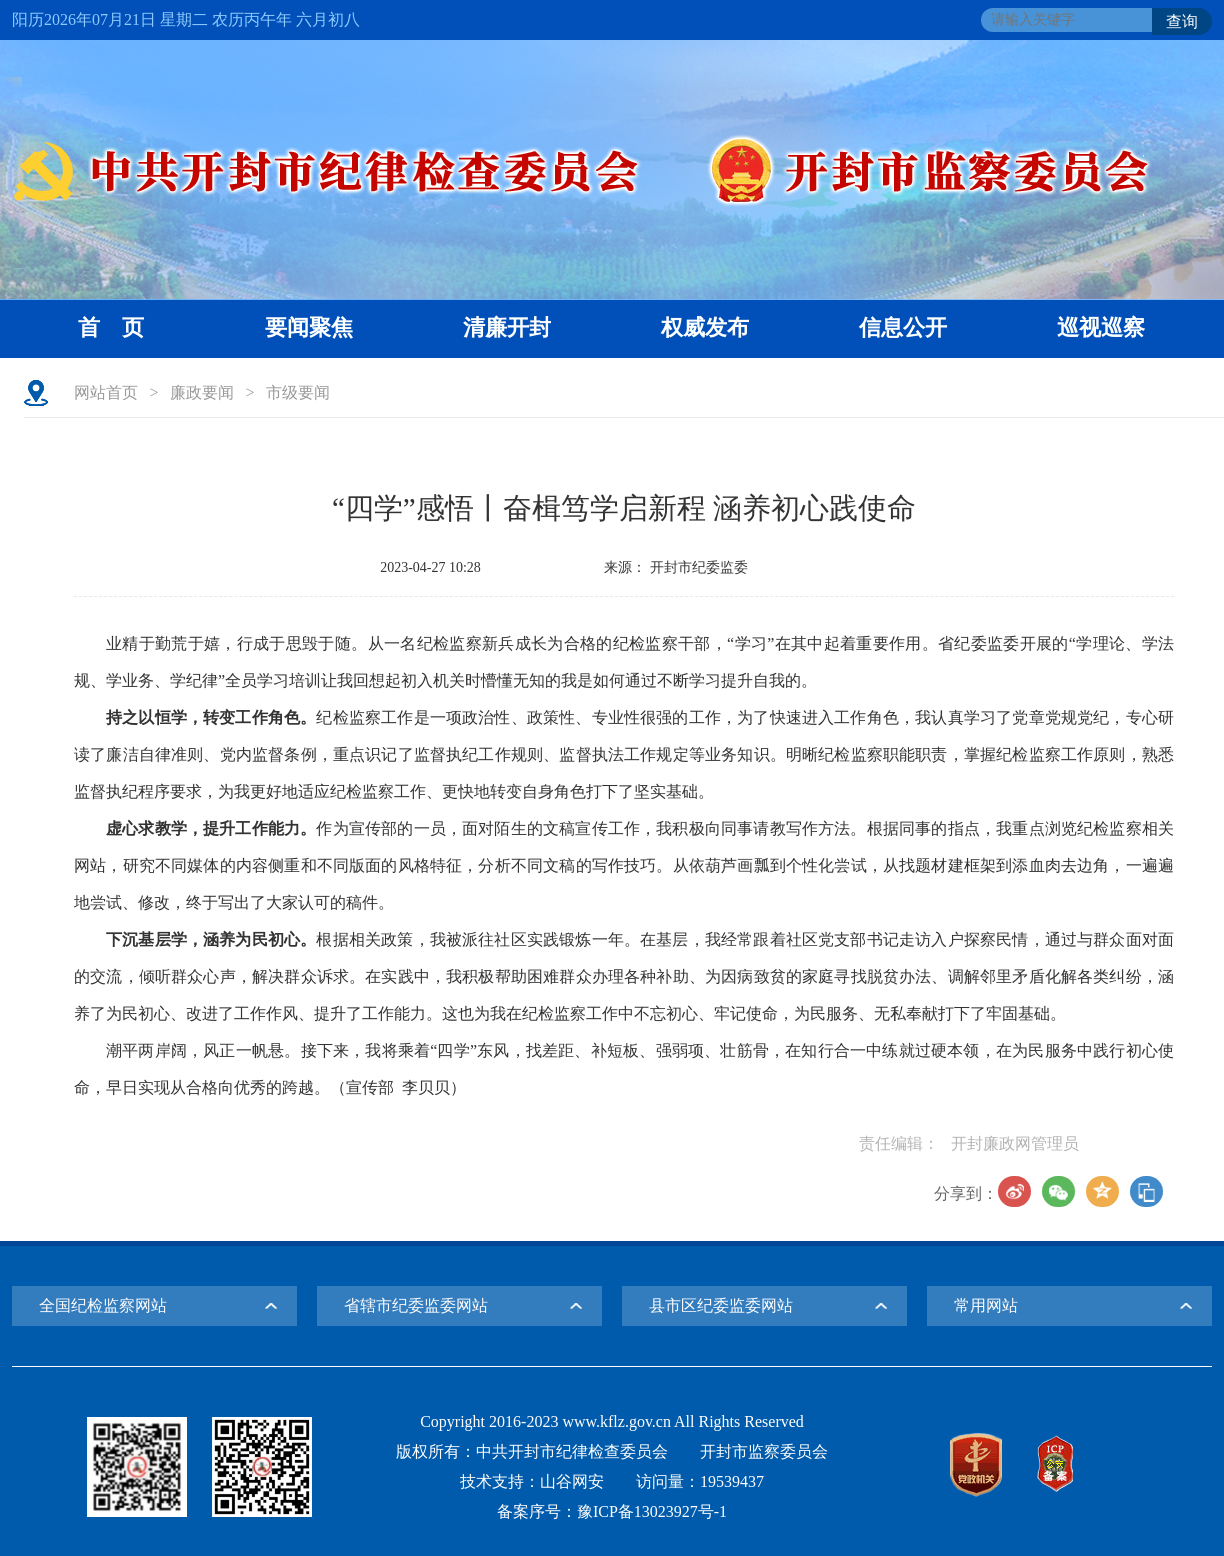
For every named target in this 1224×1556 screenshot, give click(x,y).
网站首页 (106, 392)
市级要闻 (298, 392)
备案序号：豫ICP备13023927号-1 (612, 1511)
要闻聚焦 (309, 327)
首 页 (111, 327)
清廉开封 (507, 327)
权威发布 (705, 327)
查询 (1182, 21)
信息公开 (903, 327)
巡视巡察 (1101, 327)
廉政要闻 (202, 392)
